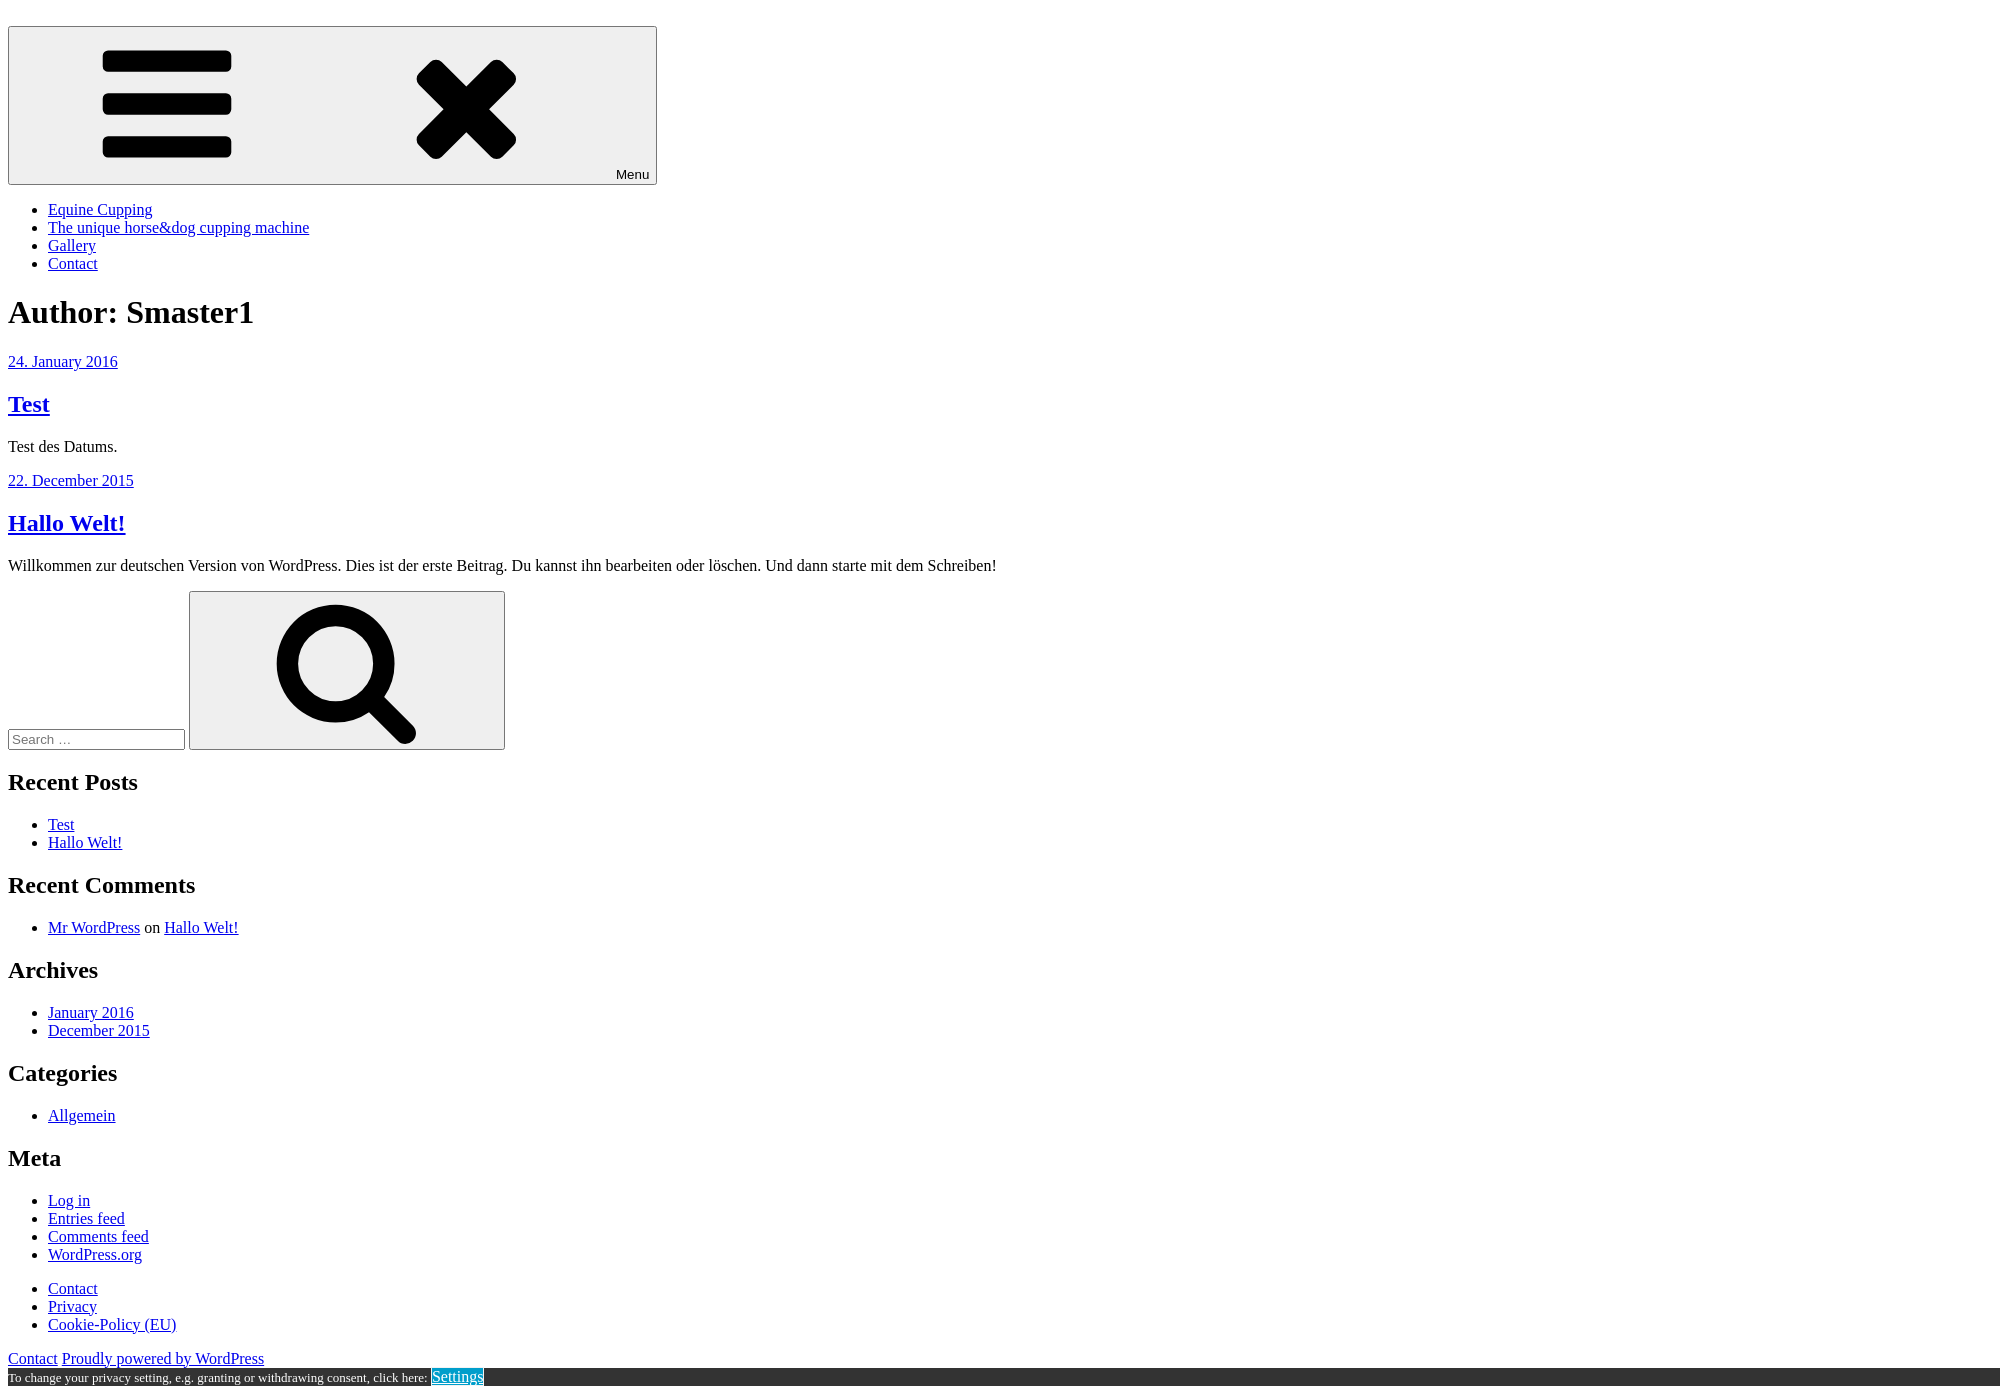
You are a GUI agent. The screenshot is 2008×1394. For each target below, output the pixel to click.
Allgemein (82, 1115)
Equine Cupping (100, 209)
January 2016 (91, 1012)
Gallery (72, 245)
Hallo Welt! (67, 523)
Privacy (72, 1306)
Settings (458, 1376)
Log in (69, 1200)
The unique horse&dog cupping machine (178, 227)
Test (29, 404)
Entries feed (86, 1218)
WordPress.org (95, 1254)
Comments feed (98, 1236)
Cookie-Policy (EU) (112, 1324)
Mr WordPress (94, 927)
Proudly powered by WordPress (163, 1358)
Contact (73, 263)
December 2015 (99, 1030)
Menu (332, 105)
